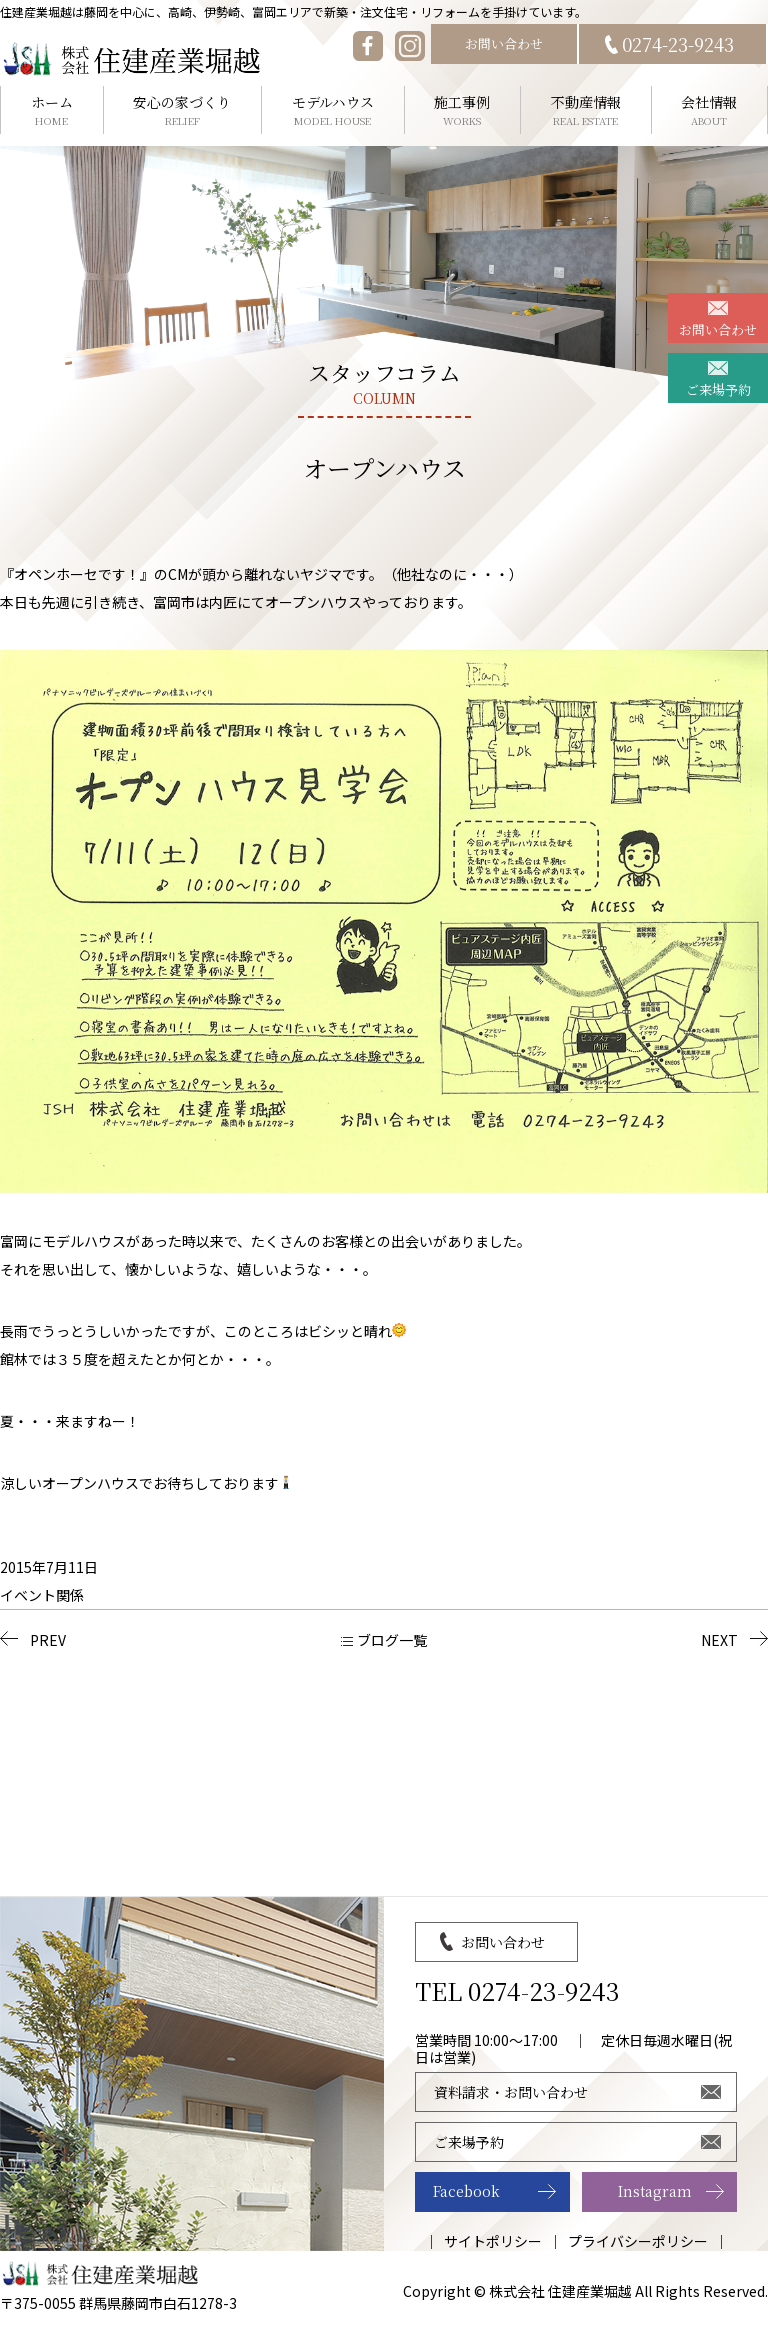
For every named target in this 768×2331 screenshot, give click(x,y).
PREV (48, 1640)
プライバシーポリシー (638, 2241)
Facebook (466, 2191)
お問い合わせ (504, 43)
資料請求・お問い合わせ (511, 2092)
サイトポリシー (493, 2241)
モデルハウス (333, 110)
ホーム (52, 110)
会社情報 (710, 110)
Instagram (655, 2191)
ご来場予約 (718, 389)
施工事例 (463, 110)
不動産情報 (586, 110)
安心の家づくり (183, 110)
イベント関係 (42, 1595)
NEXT (719, 1640)
